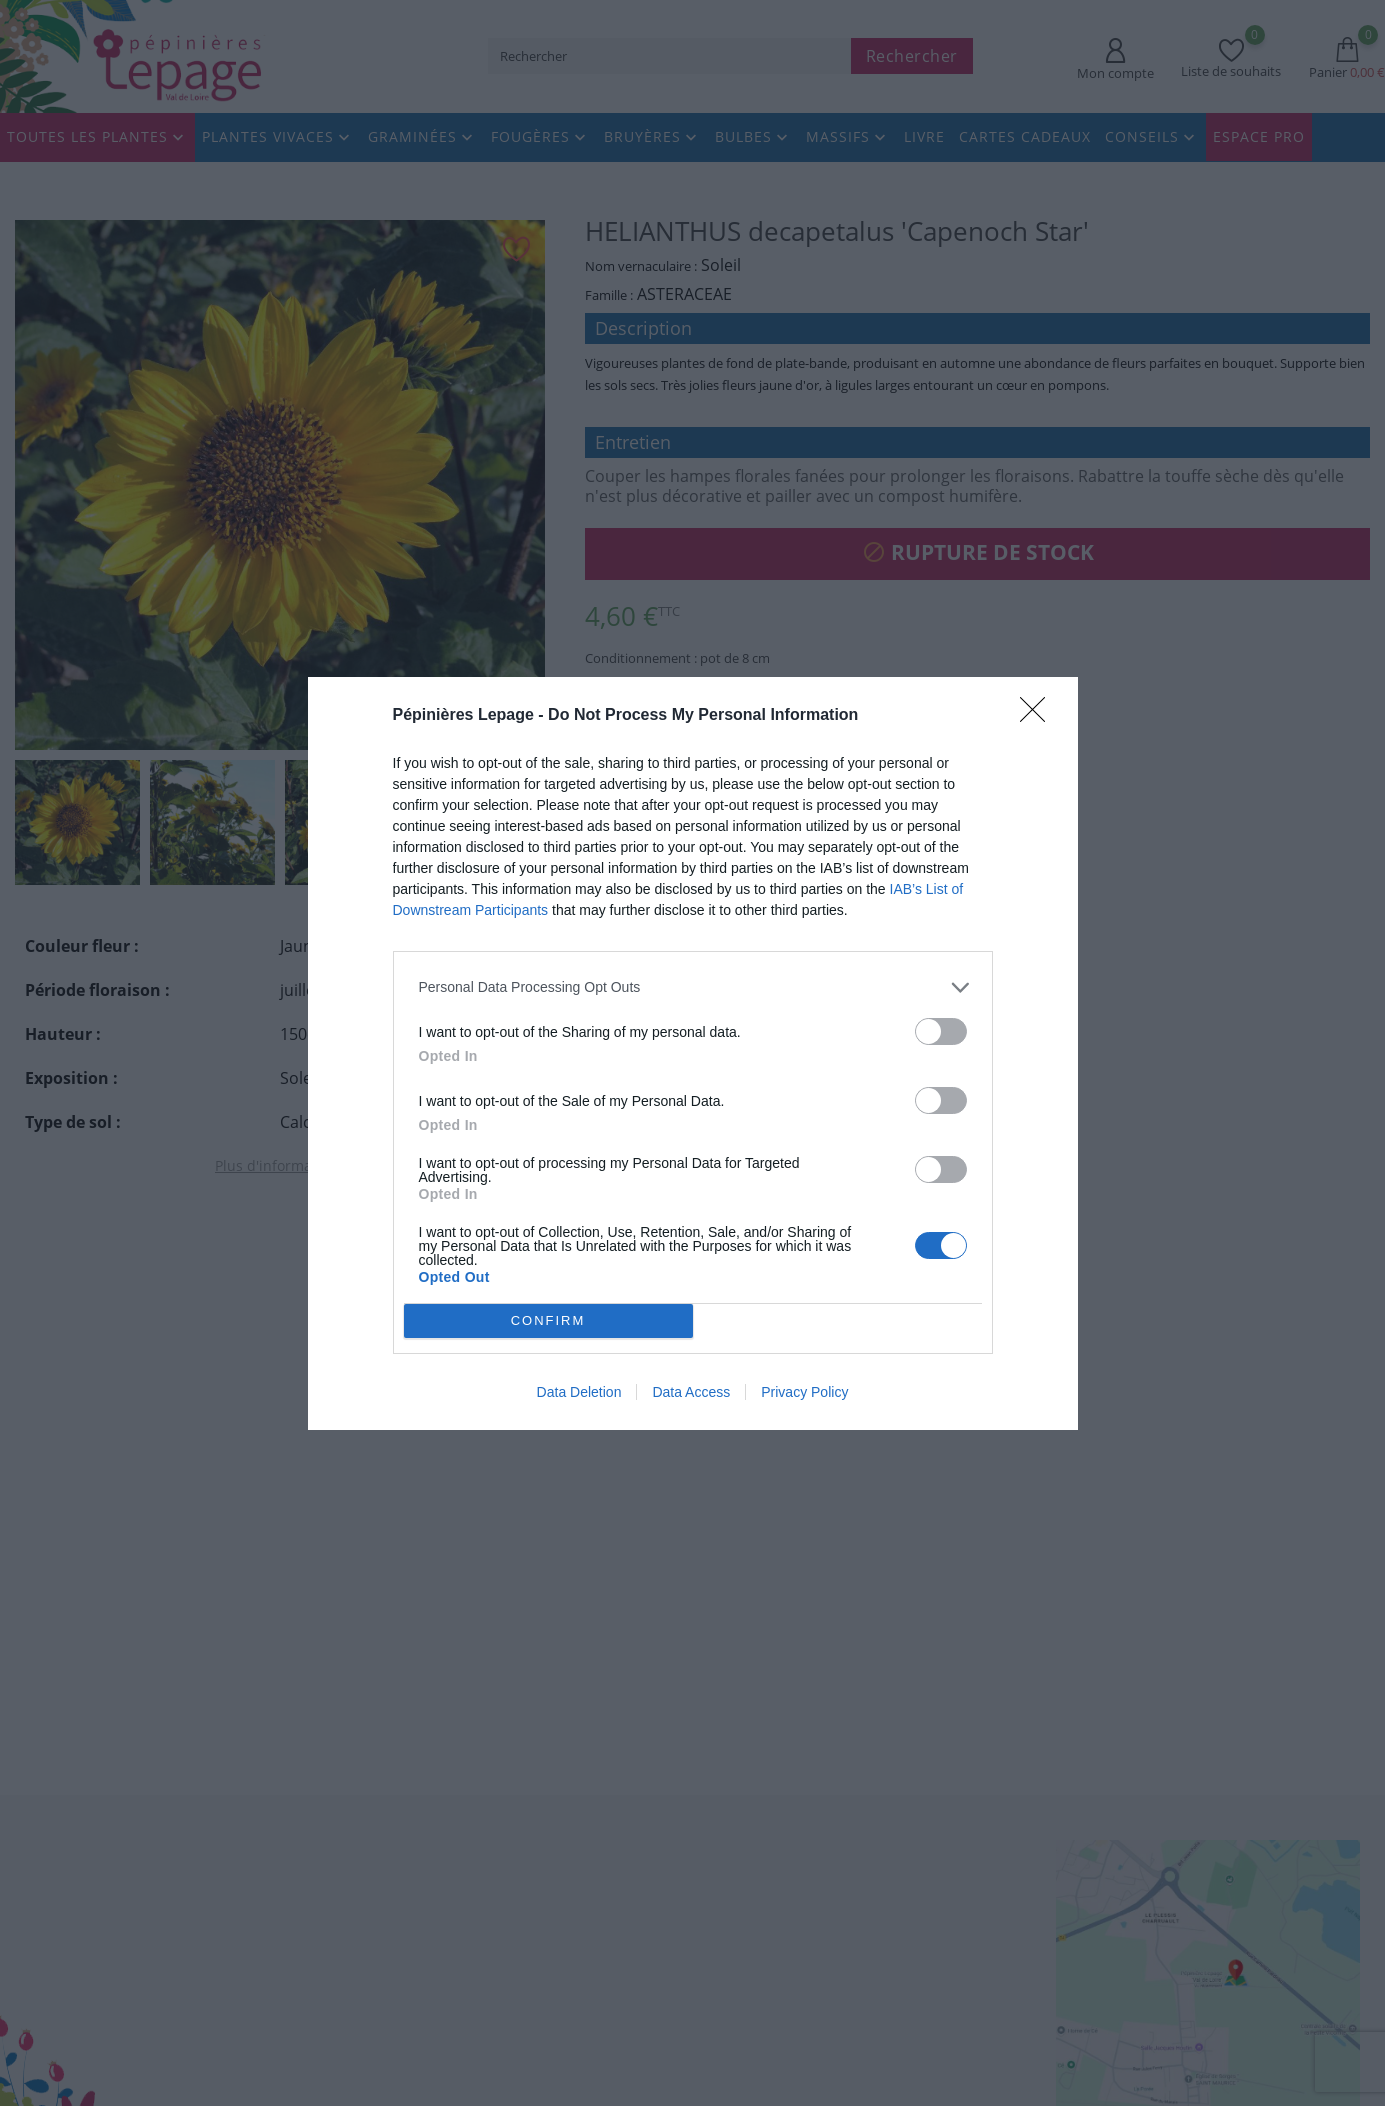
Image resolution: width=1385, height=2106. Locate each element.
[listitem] (693, 986)
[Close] (1039, 715)
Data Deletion (579, 1392)
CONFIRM (548, 1319)
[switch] (941, 1030)
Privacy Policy (804, 1392)
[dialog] (693, 1053)
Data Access (691, 1392)
